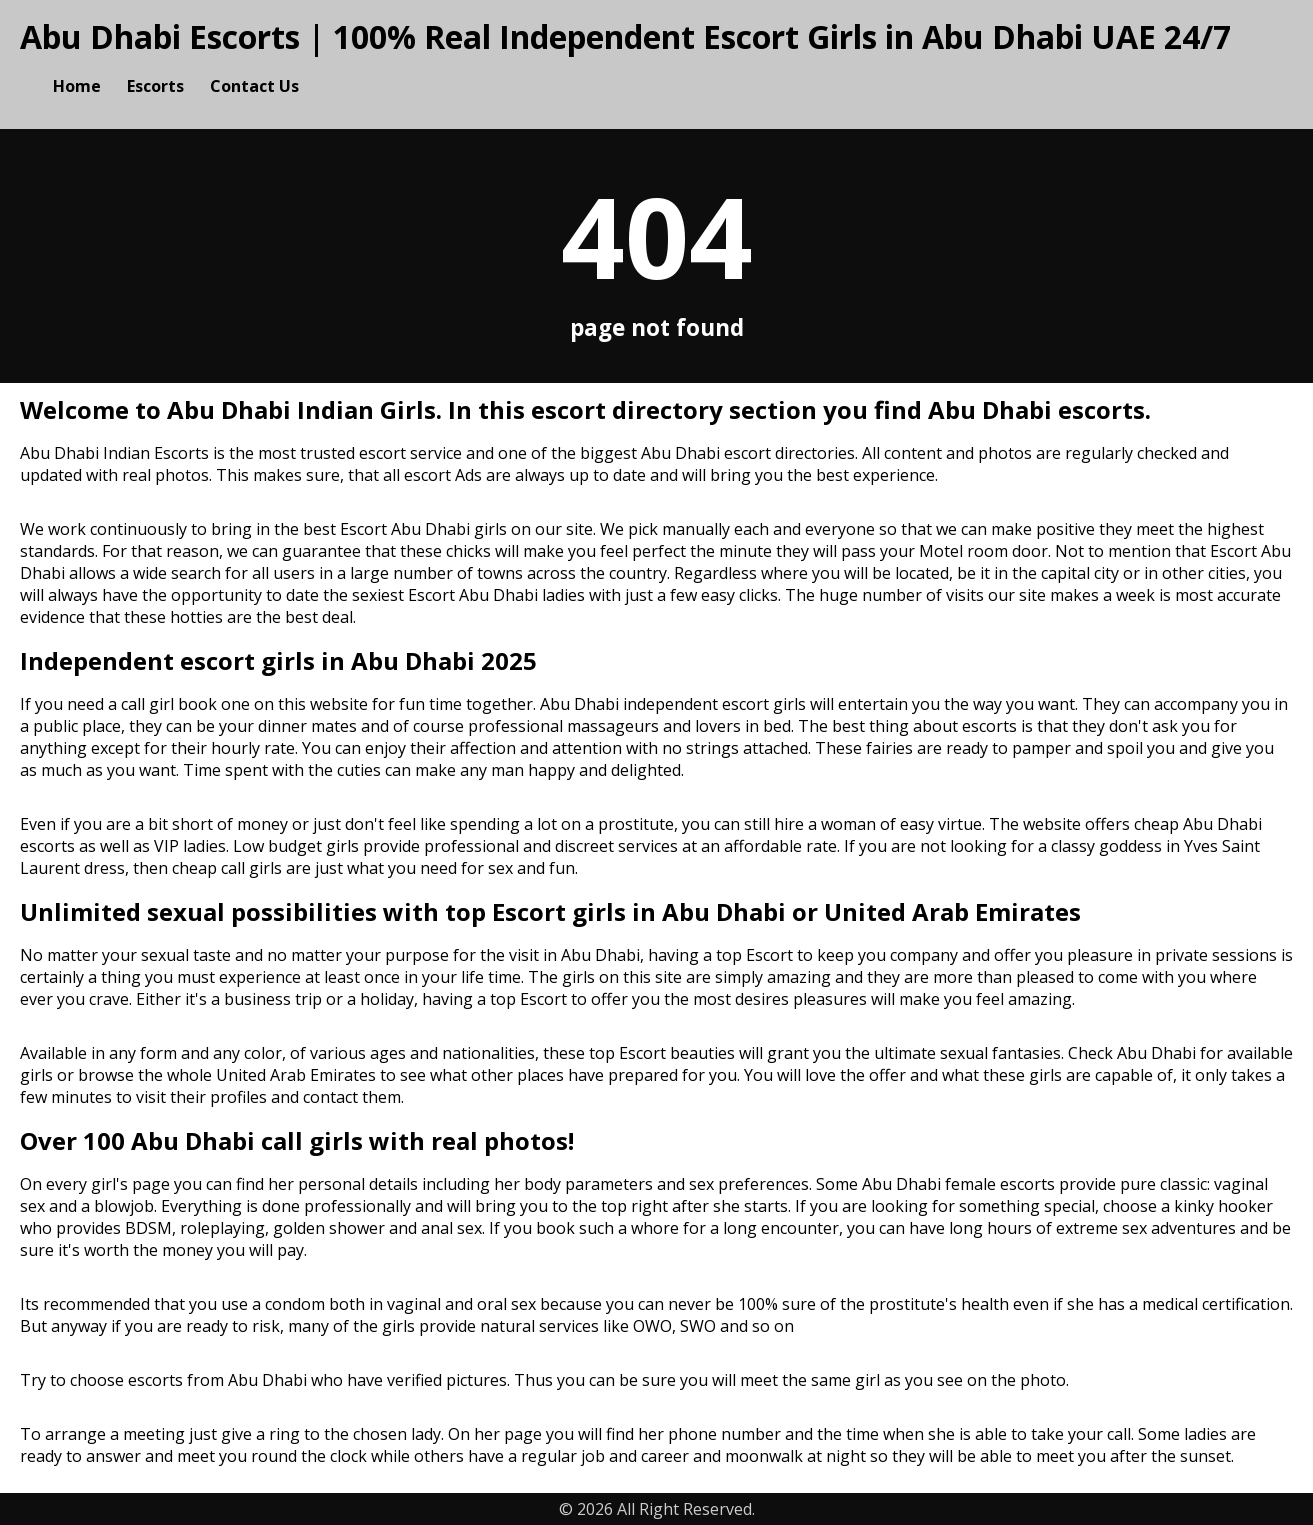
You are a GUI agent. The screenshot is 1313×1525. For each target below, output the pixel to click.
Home (77, 86)
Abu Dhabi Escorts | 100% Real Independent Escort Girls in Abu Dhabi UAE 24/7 (625, 36)
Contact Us (254, 86)
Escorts (155, 86)
